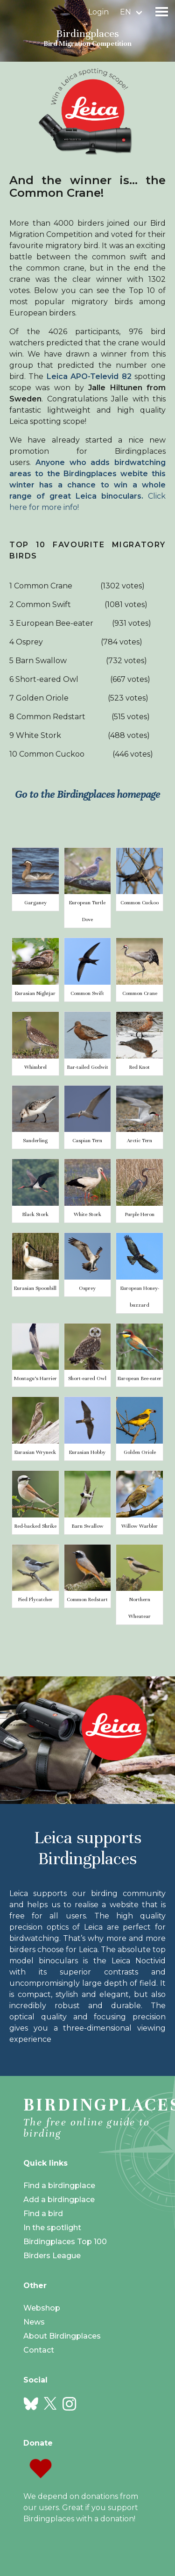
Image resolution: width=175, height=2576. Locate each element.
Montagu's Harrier (35, 1378)
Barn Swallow (87, 1526)
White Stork (87, 1214)
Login (98, 11)
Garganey (35, 902)
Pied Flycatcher (35, 1599)
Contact (38, 2350)
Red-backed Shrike (35, 1526)
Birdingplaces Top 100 (65, 2241)
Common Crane (139, 993)
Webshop (41, 2308)
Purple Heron (139, 1214)
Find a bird (43, 2213)
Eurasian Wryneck (35, 1452)
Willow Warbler (139, 1526)
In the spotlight (52, 2227)
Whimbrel (35, 1067)
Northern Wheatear (139, 1607)
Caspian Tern (87, 1140)
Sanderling (35, 1140)
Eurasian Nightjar (35, 993)
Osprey (87, 1288)
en (125, 11)
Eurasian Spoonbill (35, 1288)
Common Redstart (87, 1599)
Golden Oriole (140, 1452)
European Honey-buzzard (139, 1296)
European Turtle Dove (87, 911)
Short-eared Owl (87, 1378)
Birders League (52, 2255)
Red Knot (139, 1067)
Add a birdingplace (59, 2199)
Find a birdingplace (59, 2185)
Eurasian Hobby (87, 1452)
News (34, 2322)
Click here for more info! (87, 485)
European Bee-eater (139, 1378)
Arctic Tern (139, 1140)
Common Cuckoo (139, 902)
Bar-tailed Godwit (87, 1067)
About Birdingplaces (62, 2336)
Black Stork (35, 1214)
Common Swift (87, 993)
